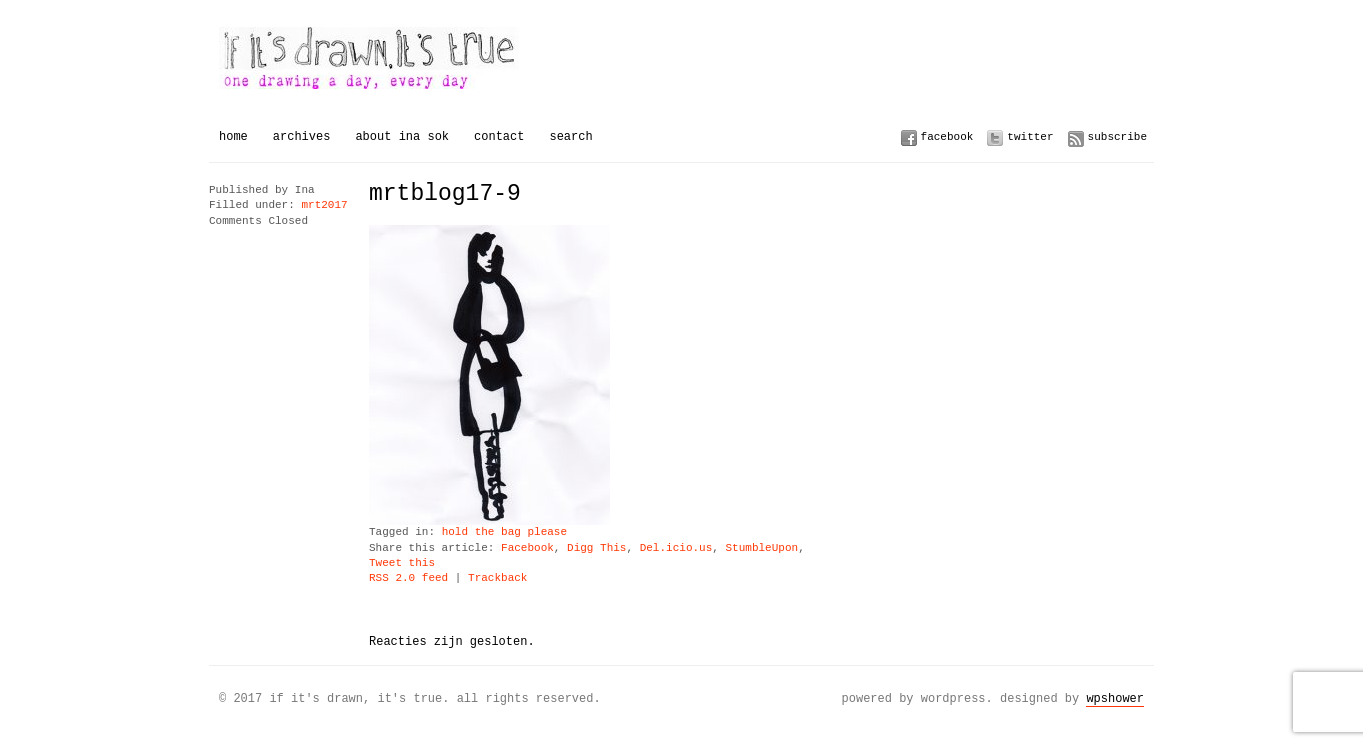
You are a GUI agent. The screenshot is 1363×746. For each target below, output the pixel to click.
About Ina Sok (402, 136)
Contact (499, 136)
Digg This (596, 548)
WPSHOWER (1115, 698)
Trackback (497, 578)
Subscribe (1117, 136)
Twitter (1030, 136)
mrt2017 (324, 205)
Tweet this (402, 563)
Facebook (947, 136)
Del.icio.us (676, 548)
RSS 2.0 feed (408, 578)
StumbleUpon (761, 548)
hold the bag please (504, 532)
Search (570, 136)
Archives (302, 136)
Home (233, 136)
